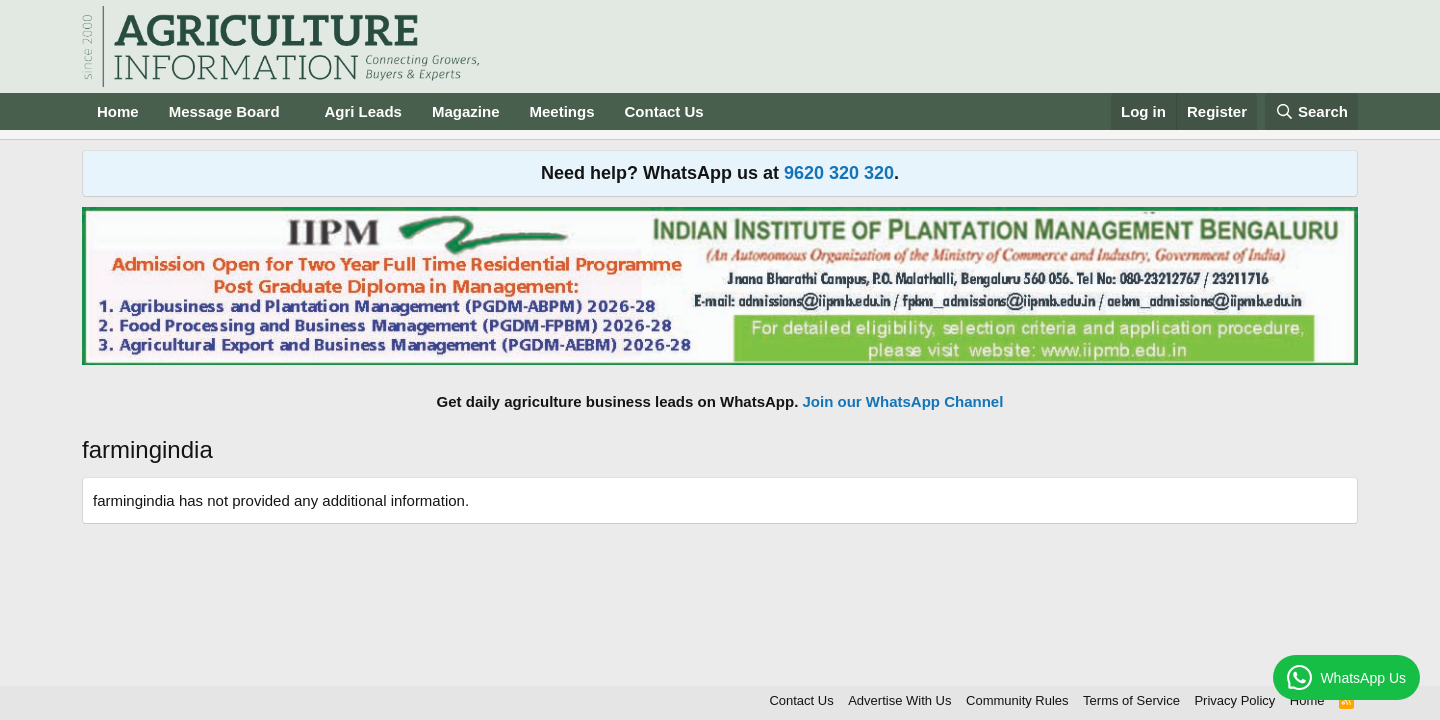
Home (118, 111)
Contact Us (664, 111)
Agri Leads (363, 111)
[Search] (1312, 111)
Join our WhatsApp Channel (903, 401)
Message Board (224, 111)
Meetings (561, 111)
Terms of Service (1131, 700)
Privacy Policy (1234, 700)
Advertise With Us (899, 700)
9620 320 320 (839, 173)
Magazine (466, 111)
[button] (295, 111)
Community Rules (1017, 700)
